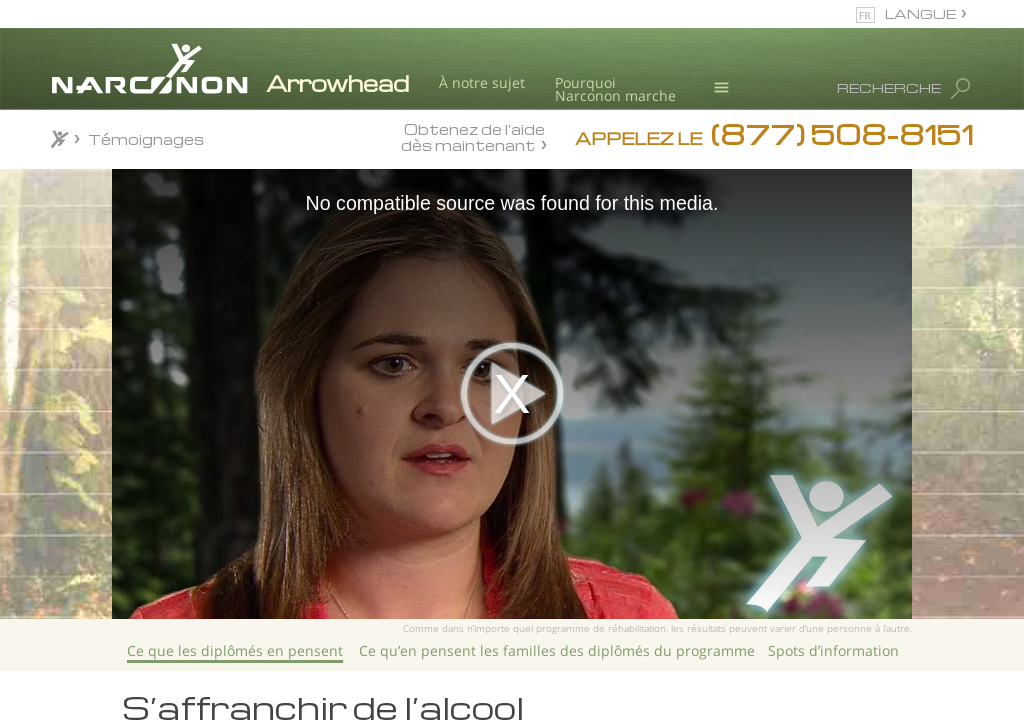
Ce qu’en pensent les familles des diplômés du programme (557, 650)
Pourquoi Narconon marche (615, 89)
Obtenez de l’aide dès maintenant (473, 136)
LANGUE (920, 13)
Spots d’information (833, 650)
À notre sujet (482, 82)
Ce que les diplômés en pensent (235, 650)
